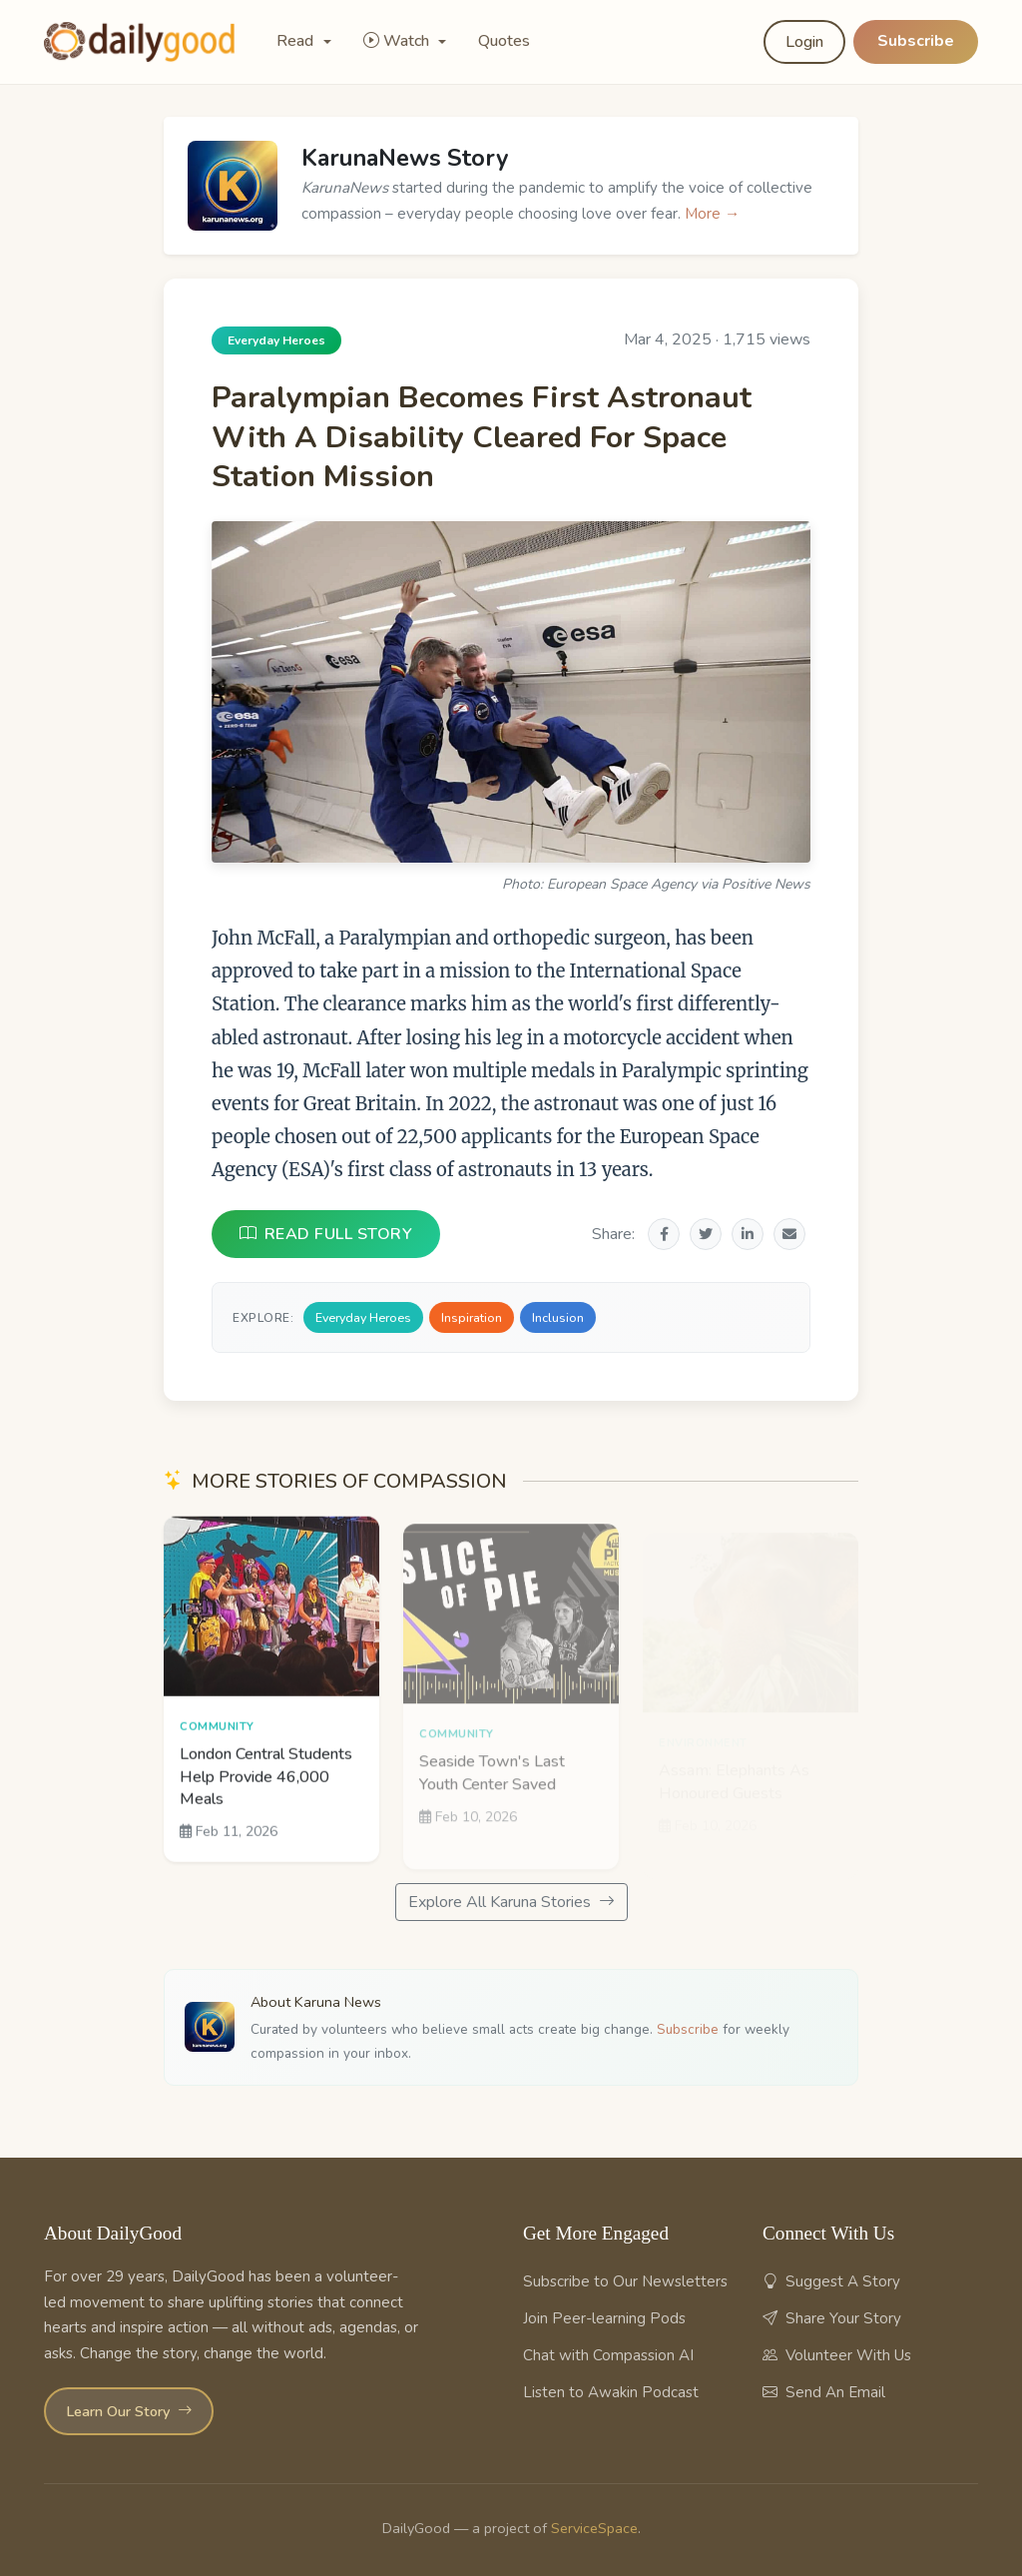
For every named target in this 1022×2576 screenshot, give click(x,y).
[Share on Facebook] (664, 1234)
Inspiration (471, 1317)
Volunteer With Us (837, 2355)
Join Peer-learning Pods (604, 2318)
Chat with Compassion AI (608, 2355)
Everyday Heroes (363, 1317)
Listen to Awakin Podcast (611, 2392)
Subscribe (915, 41)
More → (712, 214)
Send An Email (824, 2392)
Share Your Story (832, 2318)
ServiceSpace (594, 2528)
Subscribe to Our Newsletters (625, 2281)
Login (804, 42)
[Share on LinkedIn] (748, 1234)
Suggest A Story (831, 2281)
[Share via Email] (789, 1234)
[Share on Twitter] (706, 1234)
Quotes (504, 41)
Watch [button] (398, 41)
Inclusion (558, 1317)
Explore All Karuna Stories (511, 1902)
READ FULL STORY (326, 1234)
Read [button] (296, 41)
